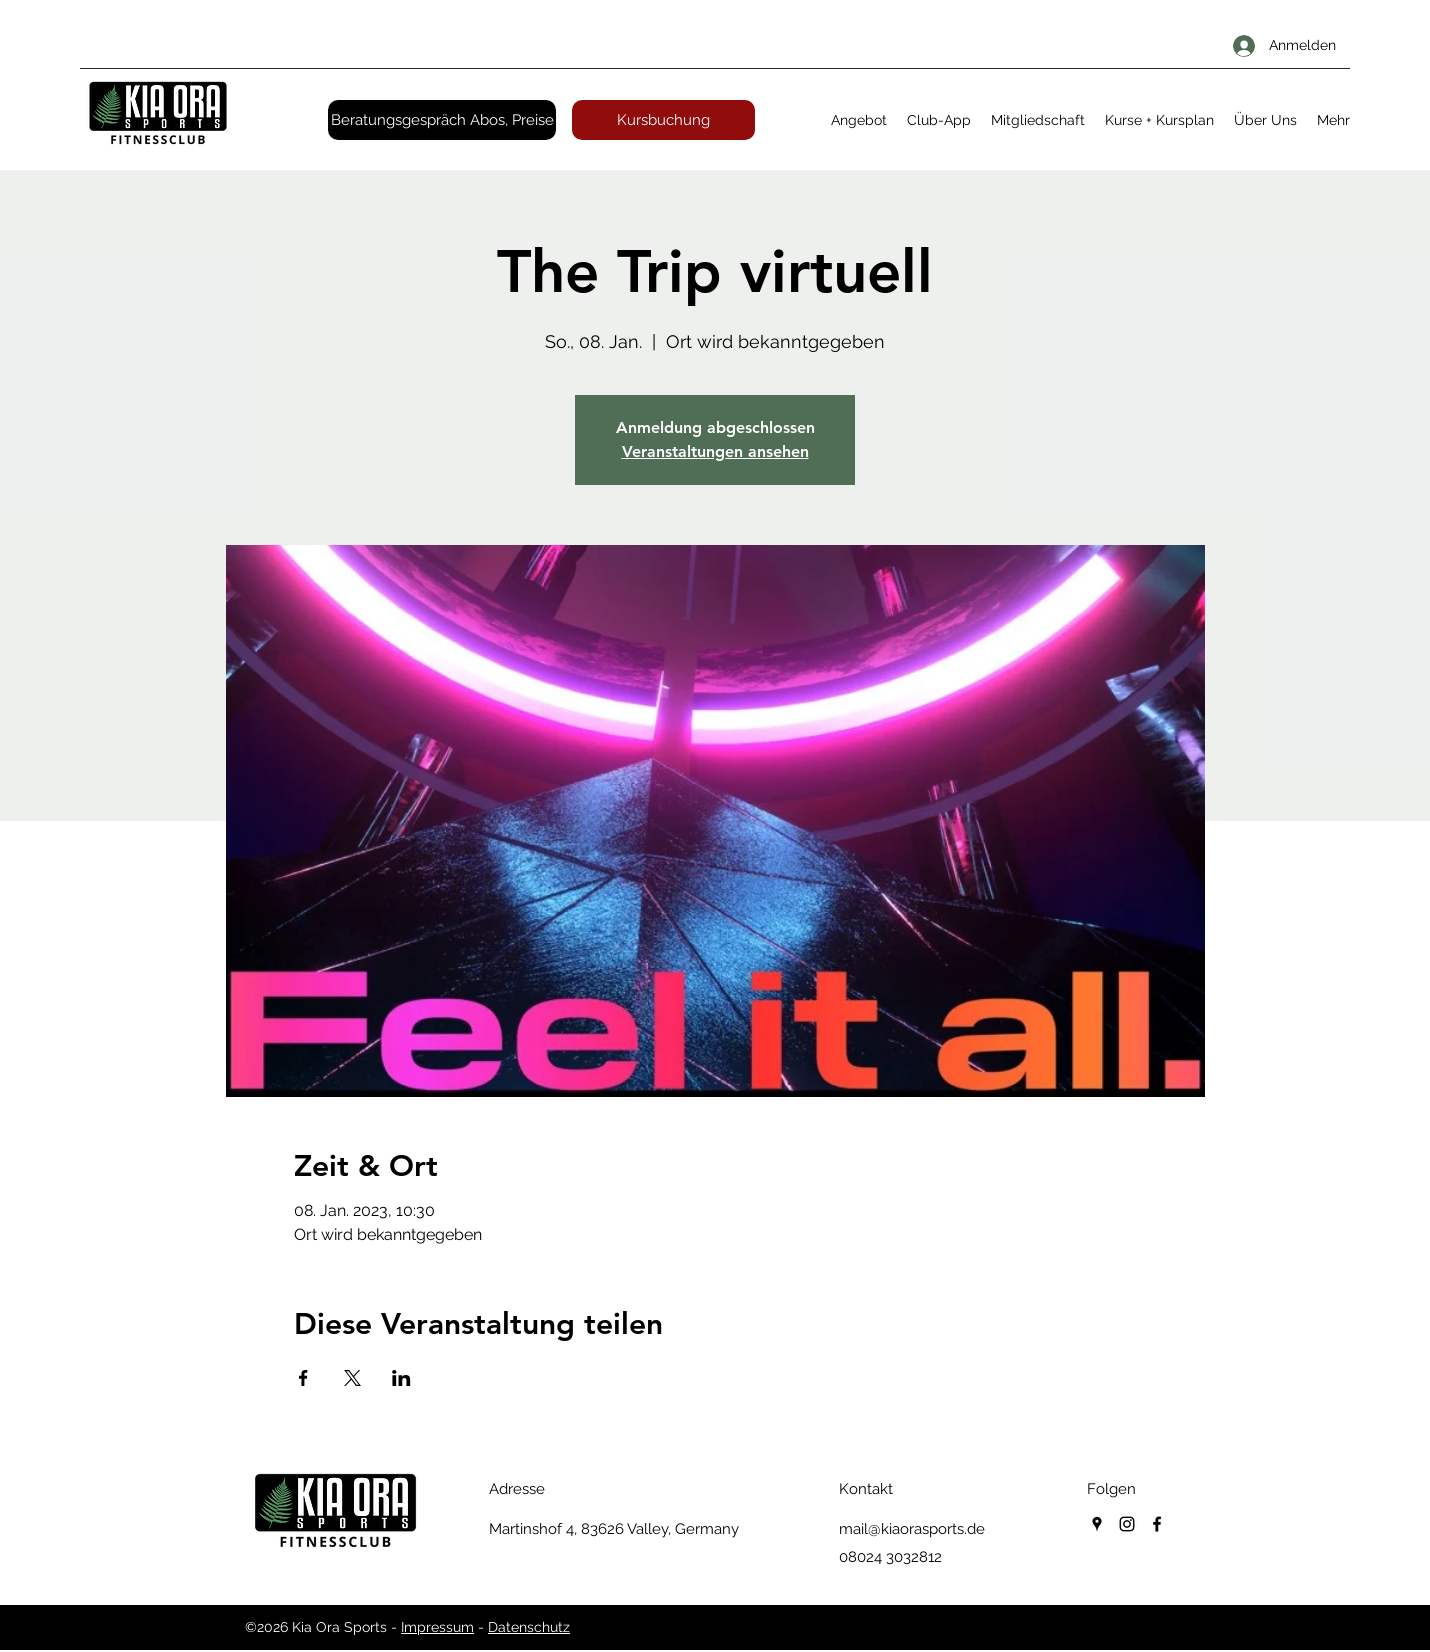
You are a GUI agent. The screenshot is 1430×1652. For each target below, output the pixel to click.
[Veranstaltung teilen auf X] (352, 1378)
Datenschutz (529, 1627)
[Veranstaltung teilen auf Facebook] (303, 1378)
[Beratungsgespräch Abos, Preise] (442, 120)
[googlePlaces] (1097, 1524)
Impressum (437, 1627)
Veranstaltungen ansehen (715, 451)
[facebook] (1157, 1524)
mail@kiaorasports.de (912, 1529)
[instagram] (1127, 1524)
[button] (859, 120)
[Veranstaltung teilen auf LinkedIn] (401, 1378)
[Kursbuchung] (663, 120)
